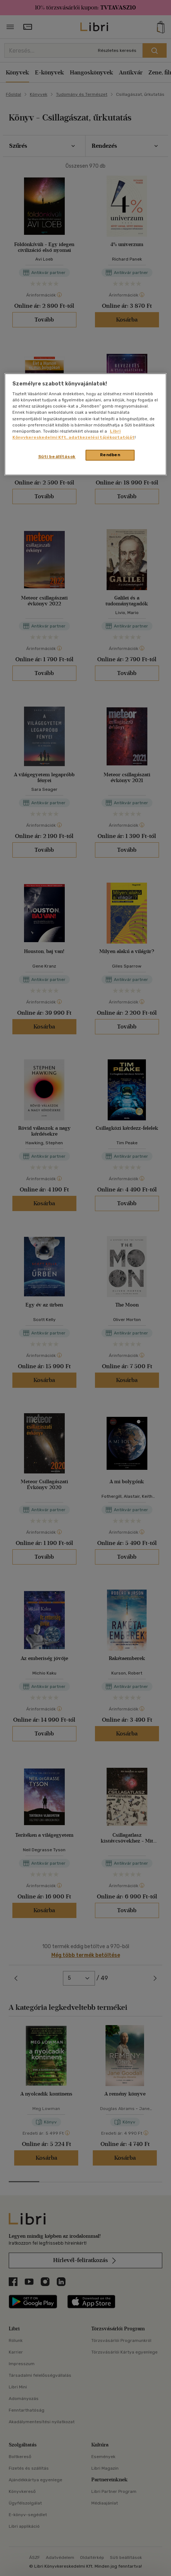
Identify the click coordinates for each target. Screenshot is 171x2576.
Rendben (110, 454)
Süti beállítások (57, 456)
